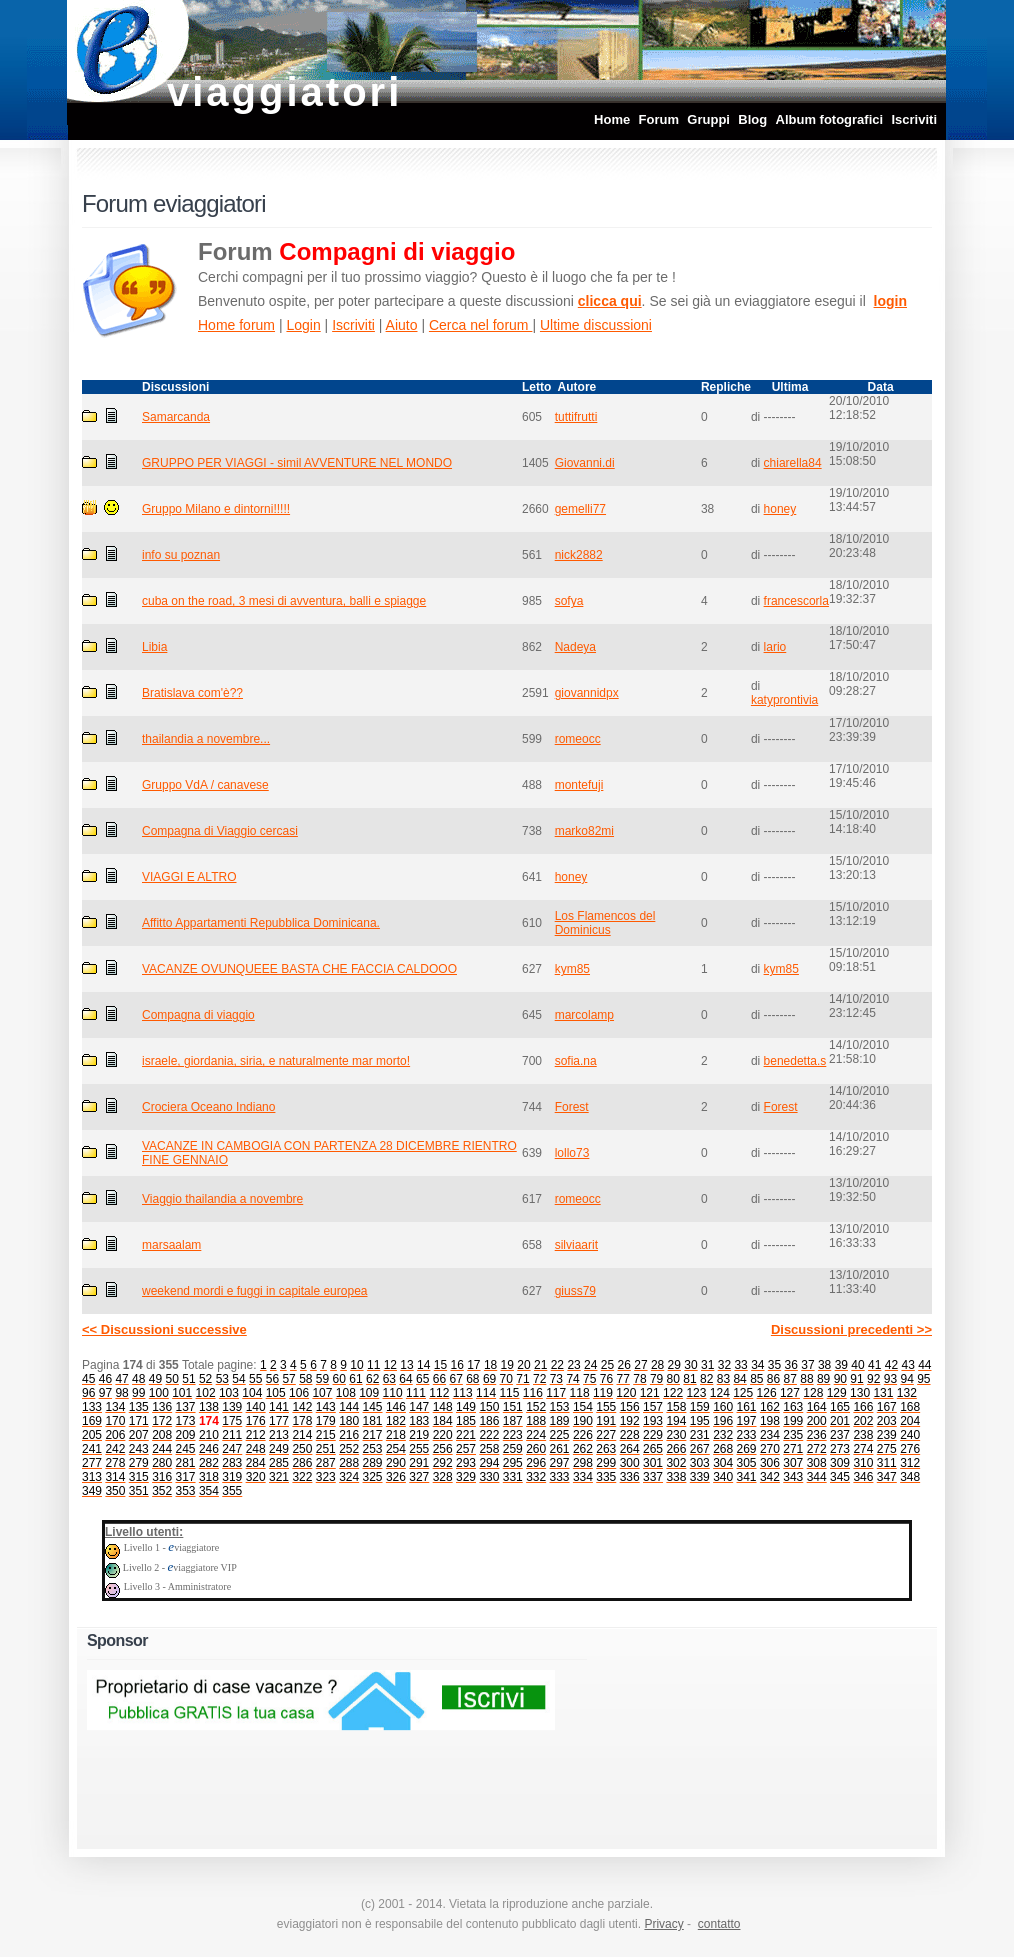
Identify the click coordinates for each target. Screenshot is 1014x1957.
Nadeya (575, 647)
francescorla (796, 601)
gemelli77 (580, 509)
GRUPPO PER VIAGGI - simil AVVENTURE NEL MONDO (297, 463)
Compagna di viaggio (198, 1015)
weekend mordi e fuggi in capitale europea (254, 1291)
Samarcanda (176, 417)
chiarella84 (793, 463)
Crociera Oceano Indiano (208, 1107)
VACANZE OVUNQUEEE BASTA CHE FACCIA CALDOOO (299, 969)
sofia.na (576, 1061)
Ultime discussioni (596, 325)
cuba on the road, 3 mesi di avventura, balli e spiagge (284, 601)
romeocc (578, 739)
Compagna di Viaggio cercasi (220, 831)
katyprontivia (784, 700)
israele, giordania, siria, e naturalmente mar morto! (276, 1061)
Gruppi (708, 119)
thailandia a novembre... (206, 739)
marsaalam (171, 1245)
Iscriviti (914, 119)
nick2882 (579, 555)
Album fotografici (830, 119)
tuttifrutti (576, 417)
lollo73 (572, 1153)
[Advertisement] (732, 1732)
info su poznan (181, 555)
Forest (572, 1107)
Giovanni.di (585, 463)
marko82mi (584, 831)
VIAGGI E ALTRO (189, 877)
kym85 (572, 969)
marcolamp (584, 1015)
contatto (719, 1924)
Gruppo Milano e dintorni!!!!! (216, 509)
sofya (569, 601)
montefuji (579, 785)
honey (780, 509)
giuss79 (575, 1291)
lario (775, 647)
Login (303, 325)
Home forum (236, 325)
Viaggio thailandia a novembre (222, 1199)
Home (612, 119)
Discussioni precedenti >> (851, 1329)
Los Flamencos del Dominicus (605, 923)
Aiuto (402, 325)
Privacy (663, 1924)
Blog (752, 119)
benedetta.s (795, 1061)
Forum (659, 119)
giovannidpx (587, 693)
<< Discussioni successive (164, 1329)
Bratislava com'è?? (192, 693)
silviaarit (576, 1245)
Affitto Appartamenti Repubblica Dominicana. (261, 923)
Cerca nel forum (480, 325)
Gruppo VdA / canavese (205, 785)
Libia (154, 647)
